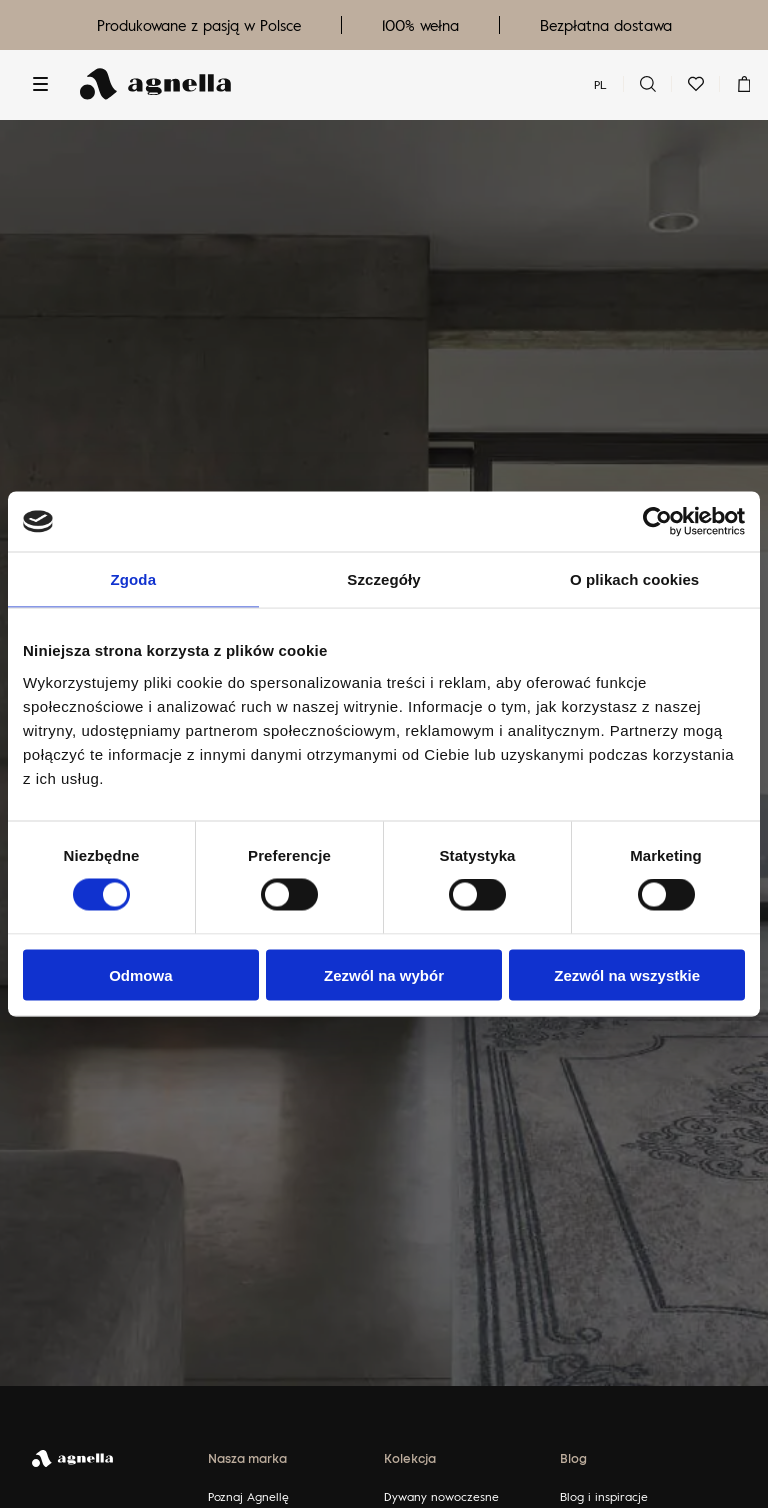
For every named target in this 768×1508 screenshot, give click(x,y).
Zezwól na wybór (384, 974)
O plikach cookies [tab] (634, 579)
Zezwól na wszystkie (627, 974)
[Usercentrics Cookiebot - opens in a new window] (657, 522)
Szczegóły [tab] (383, 579)
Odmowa (140, 974)
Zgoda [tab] (134, 579)
